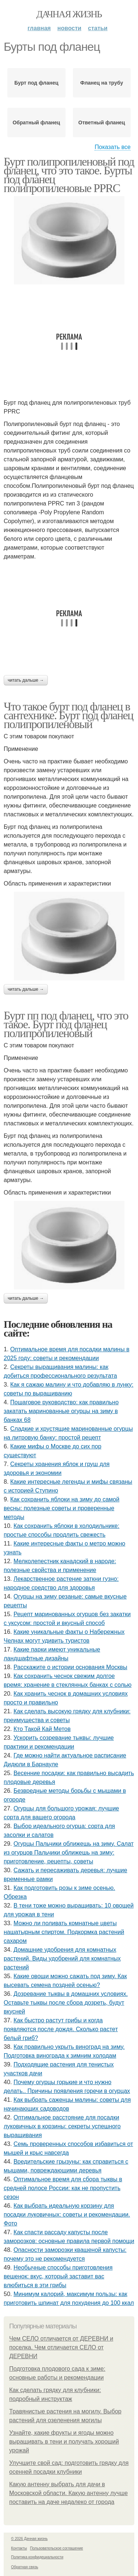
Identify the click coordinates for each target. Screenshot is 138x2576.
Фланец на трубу (101, 83)
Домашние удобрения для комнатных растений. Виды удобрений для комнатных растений (62, 1958)
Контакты (19, 2548)
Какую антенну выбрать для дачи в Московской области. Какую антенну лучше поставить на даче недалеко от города (68, 2493)
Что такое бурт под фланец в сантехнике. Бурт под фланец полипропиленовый (68, 715)
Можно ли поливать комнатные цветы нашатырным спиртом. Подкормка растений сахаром (64, 1932)
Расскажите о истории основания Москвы (70, 1667)
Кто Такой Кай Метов (42, 1729)
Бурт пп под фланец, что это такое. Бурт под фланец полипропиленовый (66, 1024)
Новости (69, 28)
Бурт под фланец (36, 83)
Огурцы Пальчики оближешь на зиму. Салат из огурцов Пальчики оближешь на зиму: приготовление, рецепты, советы (69, 1852)
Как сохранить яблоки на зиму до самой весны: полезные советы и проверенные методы (61, 1508)
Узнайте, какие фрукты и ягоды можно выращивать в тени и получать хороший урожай (64, 2441)
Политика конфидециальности (37, 2557)
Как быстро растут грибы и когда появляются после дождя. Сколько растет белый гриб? (61, 2029)
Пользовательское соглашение (56, 2548)
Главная (39, 28)
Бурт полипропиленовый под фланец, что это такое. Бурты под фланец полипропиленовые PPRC (69, 175)
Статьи (97, 28)
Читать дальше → (26, 680)
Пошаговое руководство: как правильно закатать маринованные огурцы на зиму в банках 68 (61, 1411)
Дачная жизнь (69, 14)
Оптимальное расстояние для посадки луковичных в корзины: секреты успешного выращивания (62, 2126)
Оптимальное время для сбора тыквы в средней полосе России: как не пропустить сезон (63, 2188)
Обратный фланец (36, 122)
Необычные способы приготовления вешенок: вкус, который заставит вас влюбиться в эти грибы (58, 2276)
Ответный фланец (101, 122)
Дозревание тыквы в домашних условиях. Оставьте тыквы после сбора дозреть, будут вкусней (66, 2003)
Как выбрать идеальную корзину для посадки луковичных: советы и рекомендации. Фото (67, 2214)
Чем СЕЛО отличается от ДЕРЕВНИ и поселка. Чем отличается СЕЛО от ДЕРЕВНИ (61, 2347)
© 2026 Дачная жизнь (29, 2539)
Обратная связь (24, 2567)
